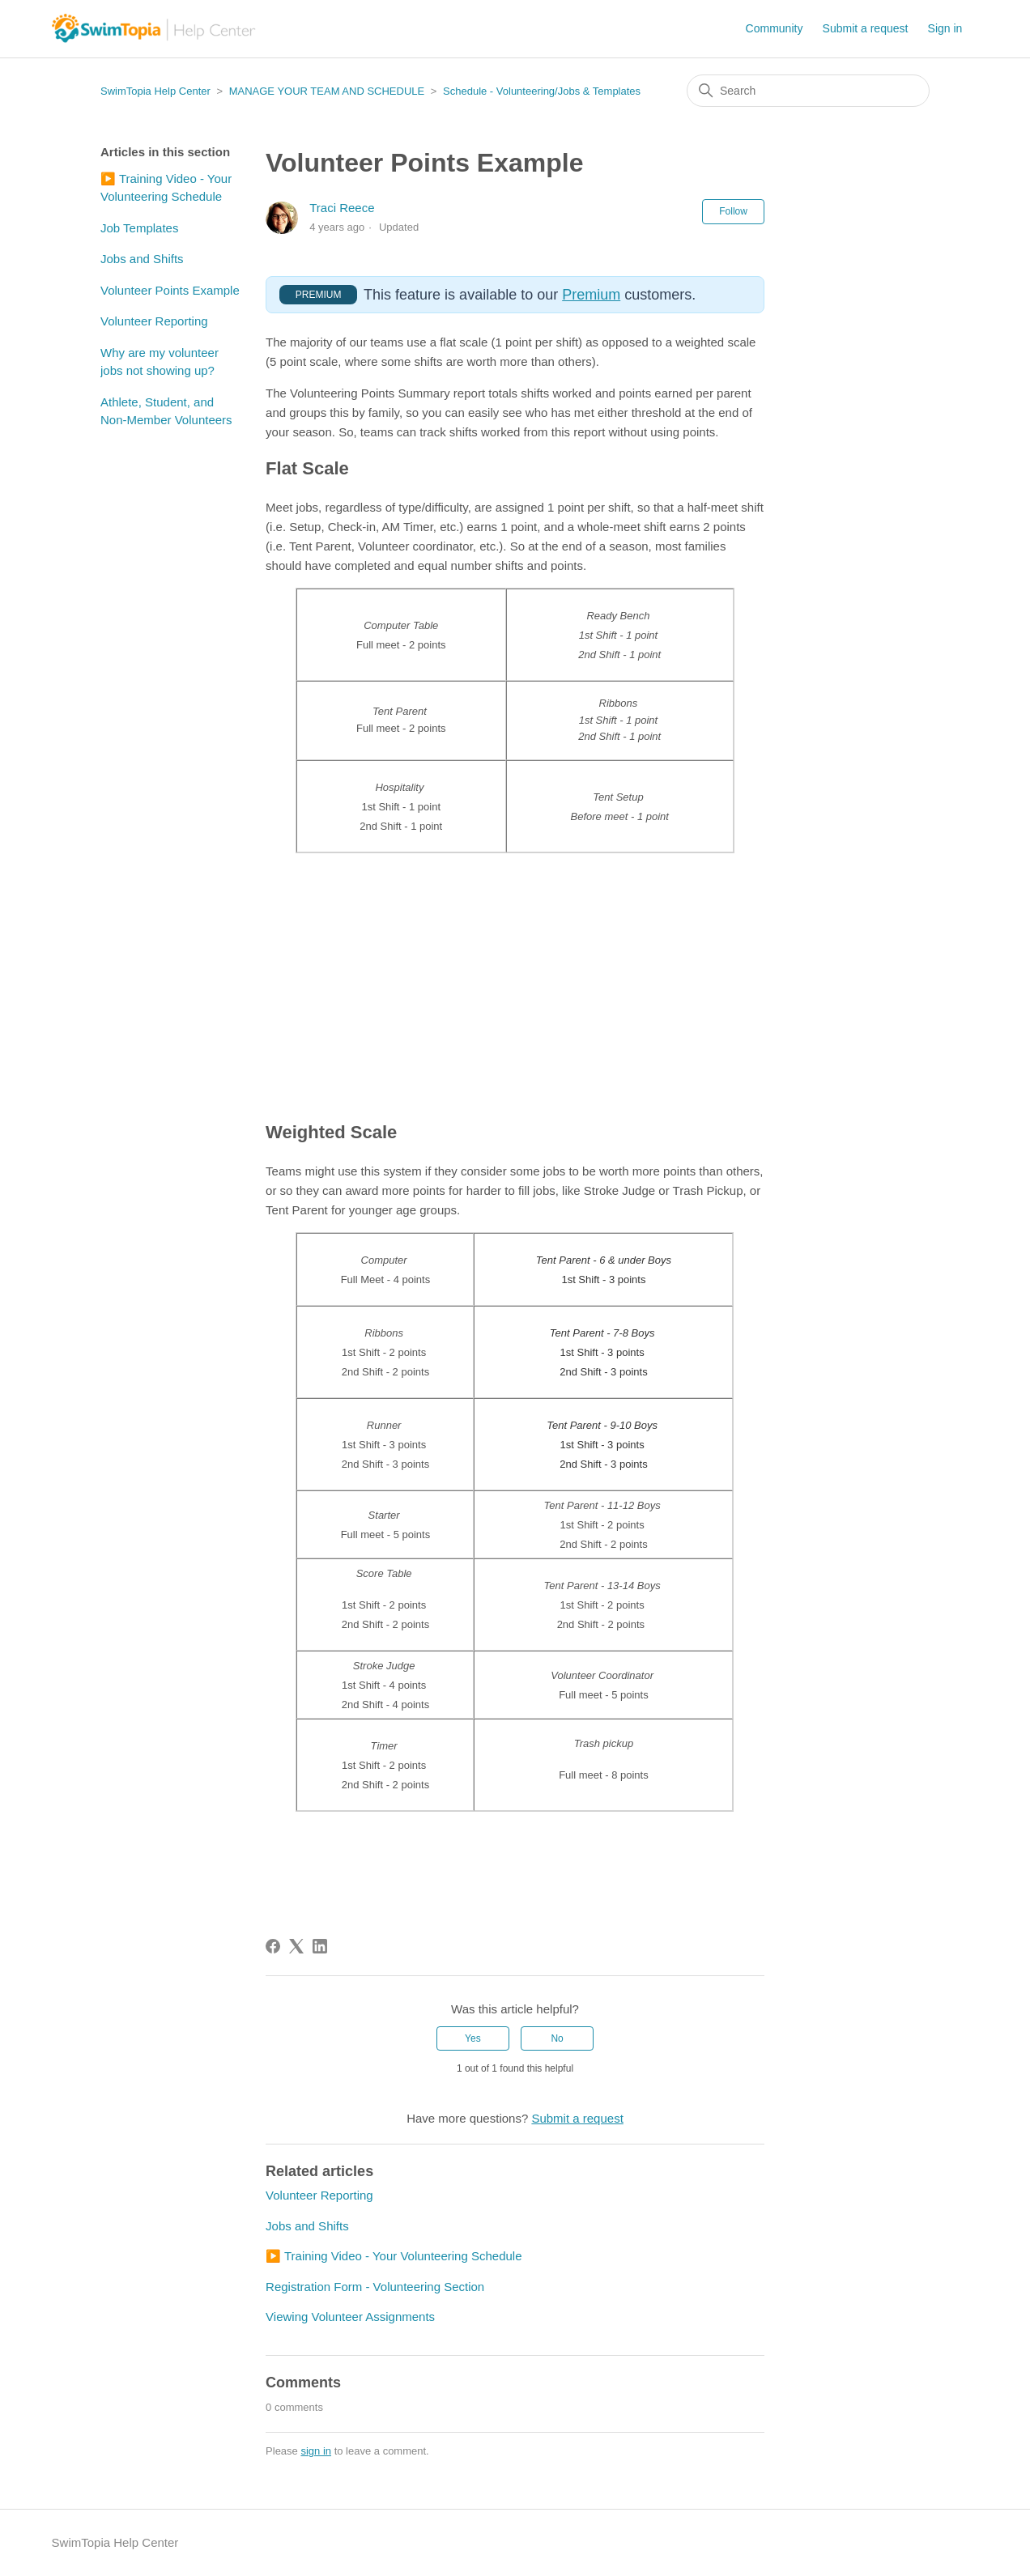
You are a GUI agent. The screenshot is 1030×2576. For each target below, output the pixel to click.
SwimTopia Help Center (155, 91)
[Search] (808, 90)
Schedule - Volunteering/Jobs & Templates (542, 91)
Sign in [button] (945, 28)
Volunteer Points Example (170, 290)
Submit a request (866, 28)
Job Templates (139, 228)
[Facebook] (273, 1946)
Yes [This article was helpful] (473, 2038)
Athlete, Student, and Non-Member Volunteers (166, 411)
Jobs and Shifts (142, 259)
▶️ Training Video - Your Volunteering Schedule (166, 188)
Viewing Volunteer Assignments (350, 2316)
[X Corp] (296, 1946)
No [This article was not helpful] (557, 2038)
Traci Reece (341, 208)
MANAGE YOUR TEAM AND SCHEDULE (327, 91)
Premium (591, 295)
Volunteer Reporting (154, 321)
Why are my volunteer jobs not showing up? (159, 362)
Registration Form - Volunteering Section (375, 2286)
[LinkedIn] (320, 1946)
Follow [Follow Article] (733, 211)
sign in (315, 2451)
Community (774, 28)
